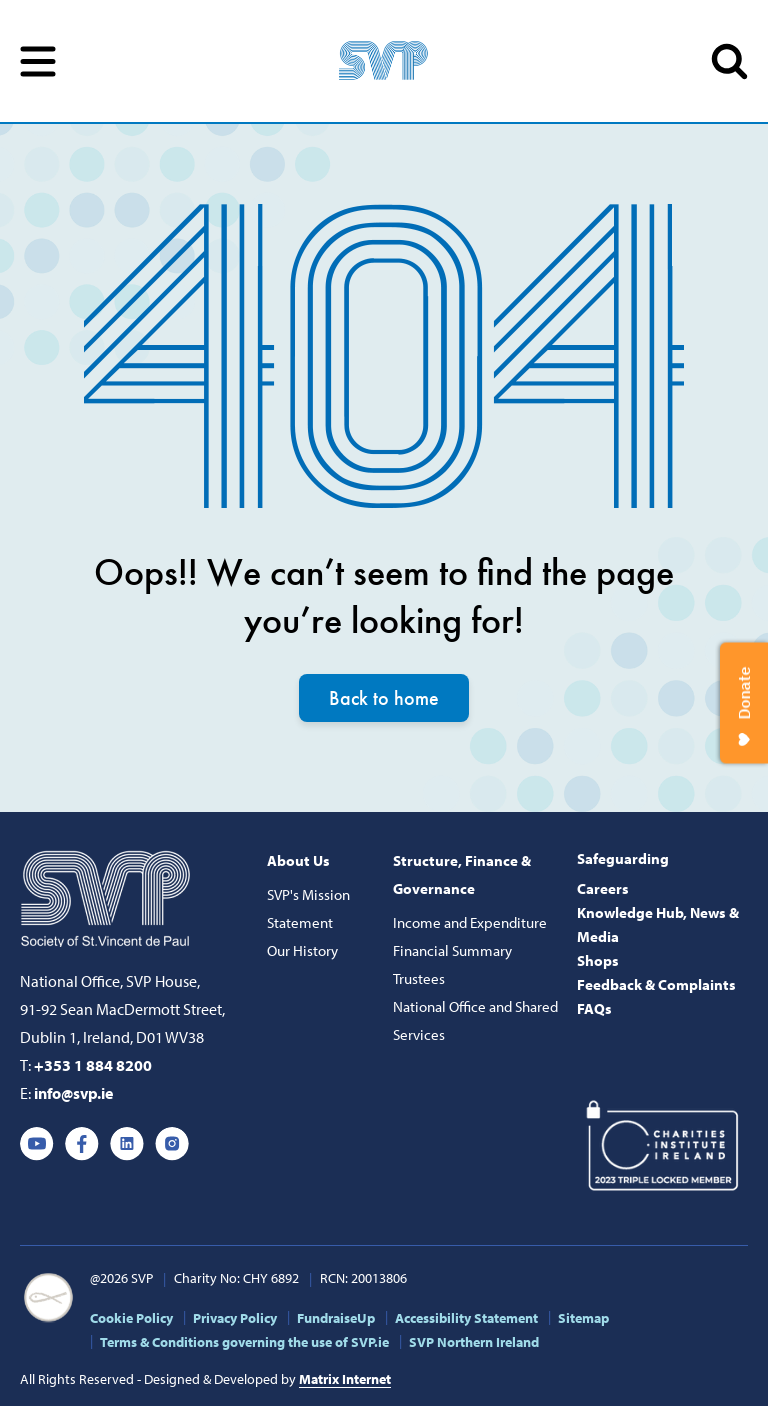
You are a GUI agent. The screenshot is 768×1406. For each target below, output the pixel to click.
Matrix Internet (345, 1379)
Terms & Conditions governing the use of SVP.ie (244, 1342)
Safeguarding (623, 858)
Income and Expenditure (470, 922)
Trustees (419, 978)
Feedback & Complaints (656, 984)
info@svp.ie (73, 1093)
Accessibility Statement (466, 1318)
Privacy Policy (235, 1318)
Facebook (82, 1144)
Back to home (384, 698)
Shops (598, 960)
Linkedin (127, 1144)
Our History (302, 950)
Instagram (172, 1144)
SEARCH (729, 61)
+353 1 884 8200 (93, 1065)
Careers (603, 888)
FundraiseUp (336, 1318)
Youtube (37, 1144)
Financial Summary (452, 950)
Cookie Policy (131, 1318)
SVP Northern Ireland (474, 1342)
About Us (298, 860)
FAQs (594, 1008)
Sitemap (583, 1318)
